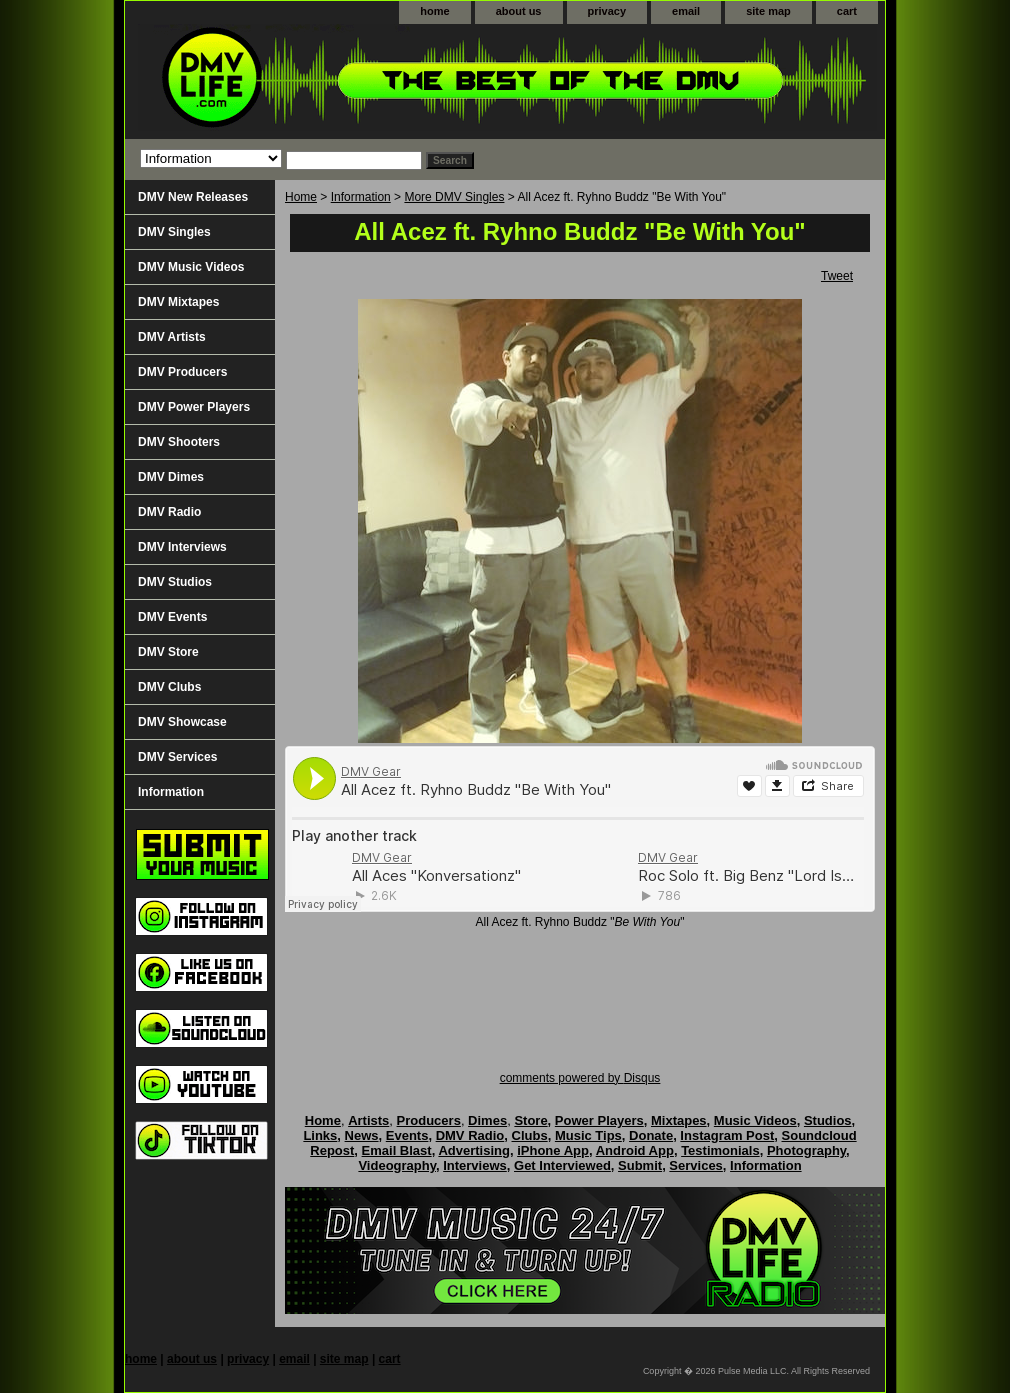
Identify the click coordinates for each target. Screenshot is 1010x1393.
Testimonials (720, 1150)
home (434, 11)
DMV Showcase (182, 722)
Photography (806, 1150)
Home (301, 197)
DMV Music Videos (191, 267)
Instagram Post (727, 1135)
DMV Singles (174, 232)
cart (847, 11)
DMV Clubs (169, 687)
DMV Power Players (194, 407)
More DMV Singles (454, 197)
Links (320, 1135)
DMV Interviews (182, 547)
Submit (640, 1165)
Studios (828, 1120)
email (686, 11)
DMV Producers (182, 372)
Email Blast (397, 1150)
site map (768, 11)
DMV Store (168, 652)
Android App (635, 1150)
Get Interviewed (562, 1165)
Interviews (475, 1165)
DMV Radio (169, 512)
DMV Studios (175, 582)
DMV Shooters (179, 442)
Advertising (474, 1150)
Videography (397, 1165)
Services (696, 1165)
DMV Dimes (171, 477)
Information (361, 197)
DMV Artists (172, 337)
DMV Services (177, 757)
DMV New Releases (193, 197)
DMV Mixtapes (178, 302)
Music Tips (588, 1135)
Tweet (837, 276)
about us (519, 11)
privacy (607, 11)
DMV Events (172, 617)
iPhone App (553, 1150)
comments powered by (580, 1078)
